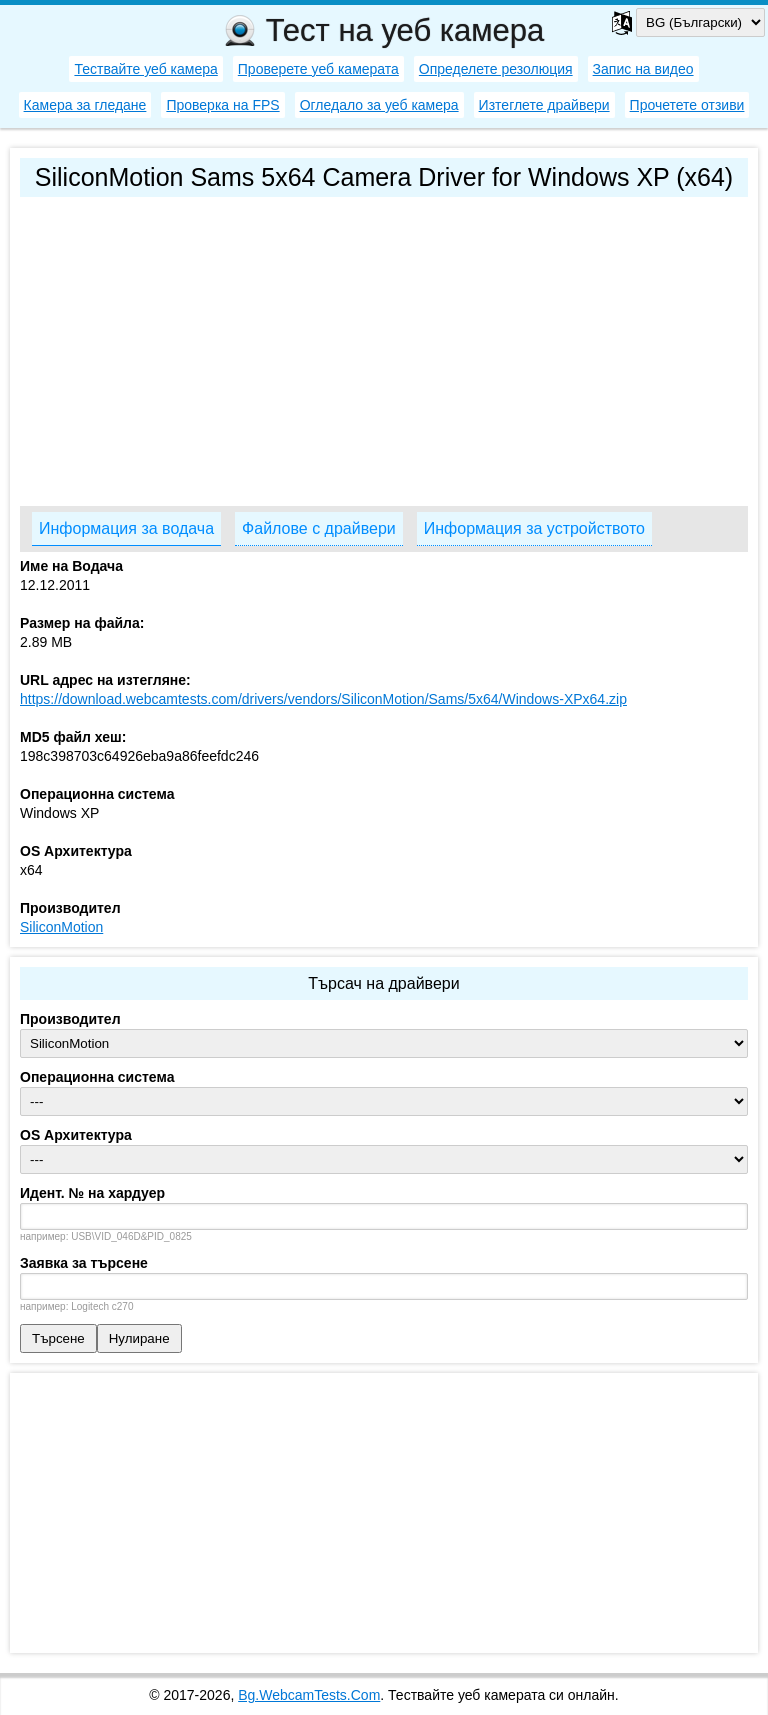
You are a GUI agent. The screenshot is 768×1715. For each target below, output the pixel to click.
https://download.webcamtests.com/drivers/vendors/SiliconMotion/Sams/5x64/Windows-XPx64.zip (323, 699)
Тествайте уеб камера (145, 69)
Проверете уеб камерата (318, 69)
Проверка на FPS (222, 105)
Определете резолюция (496, 69)
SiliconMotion (61, 927)
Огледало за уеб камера (379, 105)
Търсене (58, 1338)
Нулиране (139, 1338)
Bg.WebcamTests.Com (309, 1695)
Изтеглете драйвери (544, 105)
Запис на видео (643, 69)
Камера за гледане (85, 105)
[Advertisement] (384, 347)
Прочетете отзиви (687, 105)
